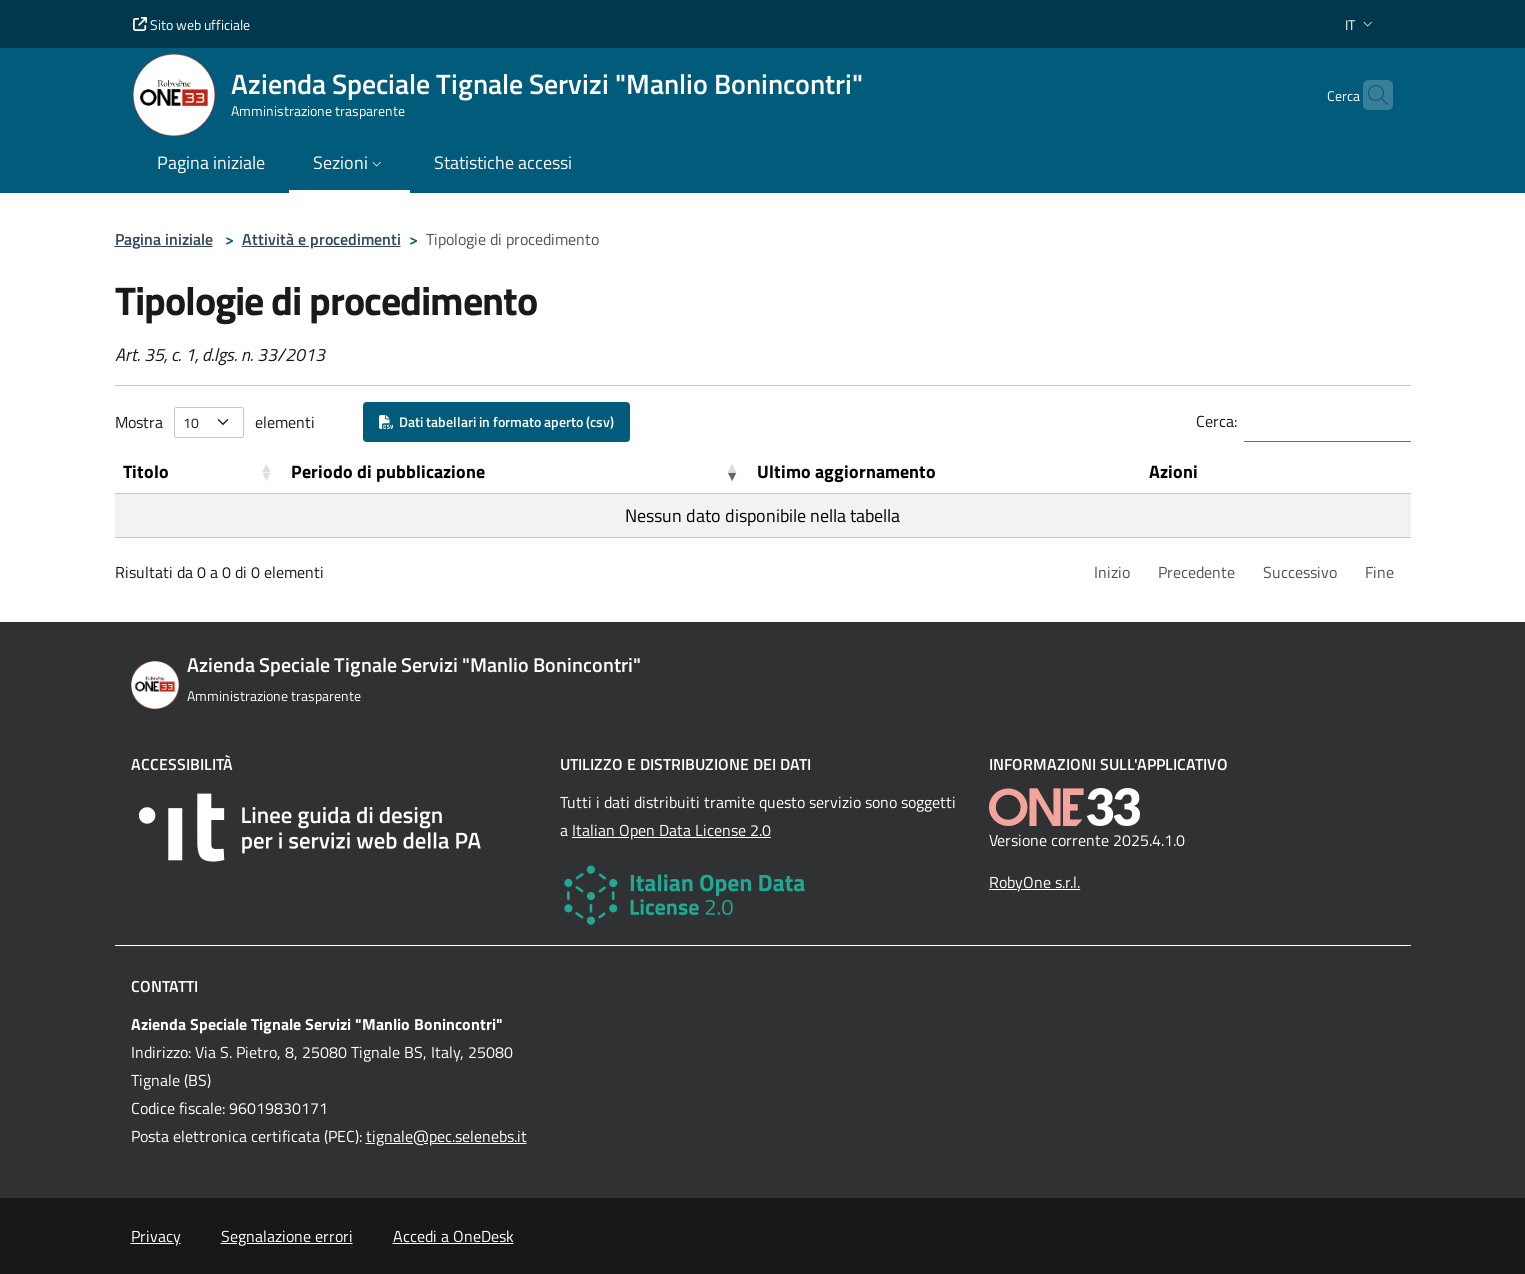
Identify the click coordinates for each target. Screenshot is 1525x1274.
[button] (1361, 24)
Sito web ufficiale (191, 24)
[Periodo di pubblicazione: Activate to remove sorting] (516, 472)
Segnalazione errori (287, 1236)
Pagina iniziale (164, 239)
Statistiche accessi (503, 162)
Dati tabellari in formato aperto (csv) (496, 421)
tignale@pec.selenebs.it (446, 1136)
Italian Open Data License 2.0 (671, 830)
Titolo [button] (146, 471)
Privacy (156, 1236)
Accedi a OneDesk (453, 1236)
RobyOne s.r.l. (1034, 882)
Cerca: (1216, 421)
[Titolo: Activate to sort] (199, 472)
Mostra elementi (215, 422)
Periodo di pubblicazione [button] (388, 471)
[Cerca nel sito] (1369, 95)
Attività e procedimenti (321, 239)
